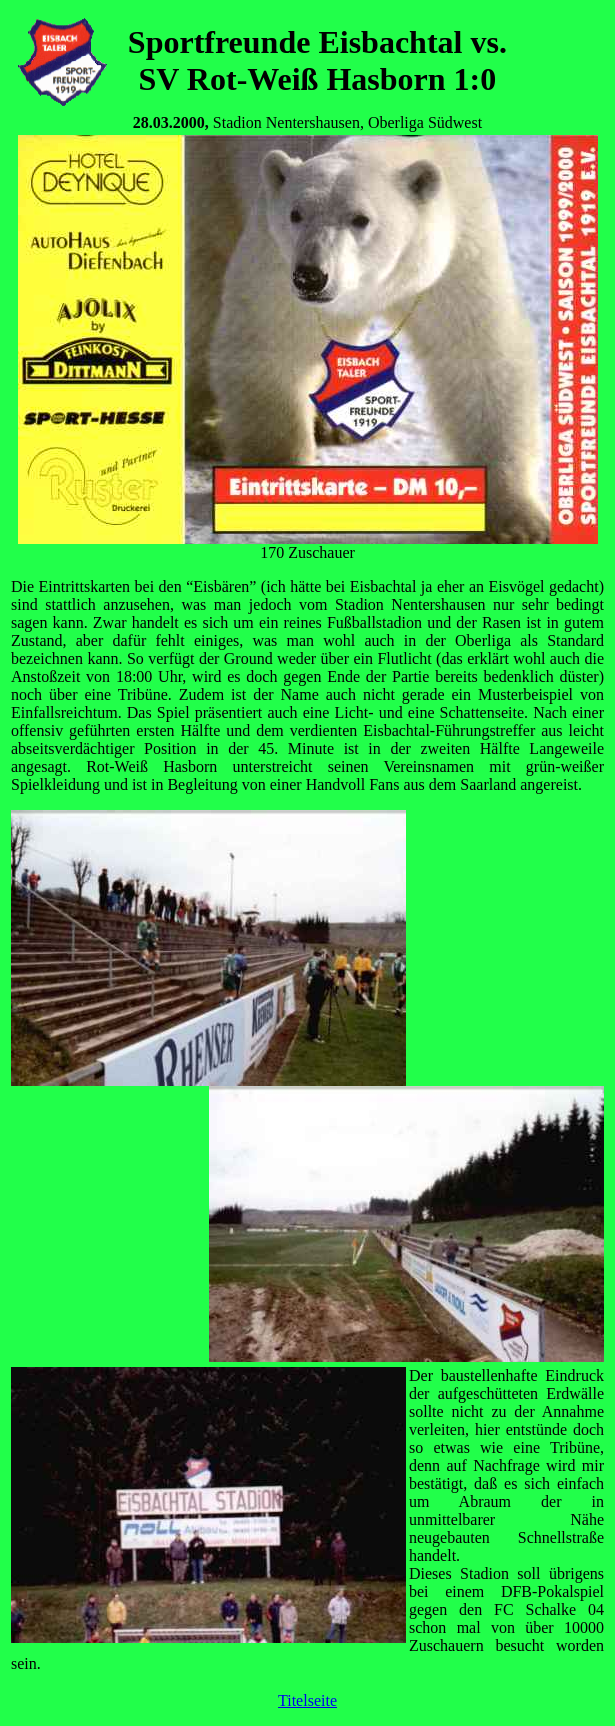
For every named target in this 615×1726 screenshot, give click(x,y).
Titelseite (307, 1700)
